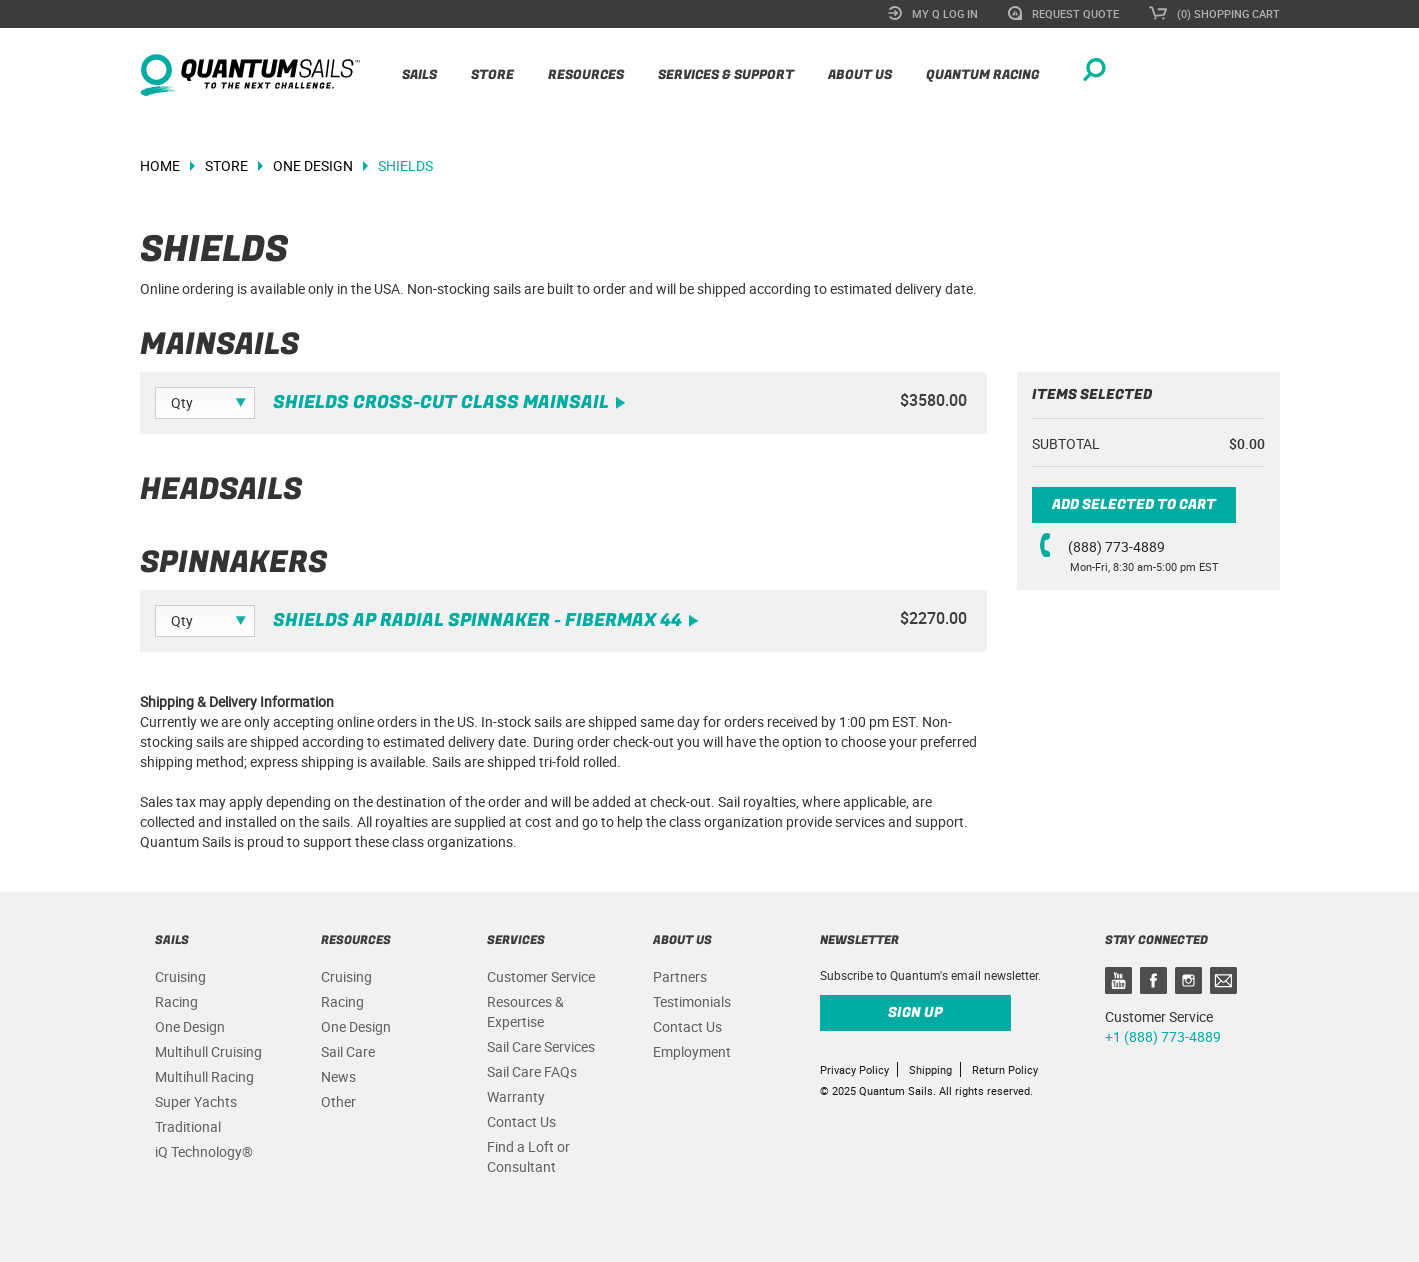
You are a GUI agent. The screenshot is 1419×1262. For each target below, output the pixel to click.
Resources (586, 74)
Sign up (915, 1012)
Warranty (516, 1096)
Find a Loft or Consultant (528, 1156)
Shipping (930, 1069)
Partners (680, 976)
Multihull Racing (204, 1076)
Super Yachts (196, 1101)
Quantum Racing (982, 74)
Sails (419, 74)
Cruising (180, 976)
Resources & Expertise (525, 1011)
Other (338, 1101)
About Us (860, 74)
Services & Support (726, 74)
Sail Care (348, 1051)
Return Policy (1005, 1069)
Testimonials (692, 1001)
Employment (692, 1051)
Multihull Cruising (208, 1051)
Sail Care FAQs (532, 1071)
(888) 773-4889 (1116, 546)
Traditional (188, 1126)
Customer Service (541, 976)
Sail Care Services (541, 1046)
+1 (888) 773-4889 (1163, 1036)
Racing (176, 1001)
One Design (190, 1026)
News (338, 1076)
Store (492, 74)
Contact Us (521, 1121)
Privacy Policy (854, 1069)
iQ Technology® (204, 1151)
